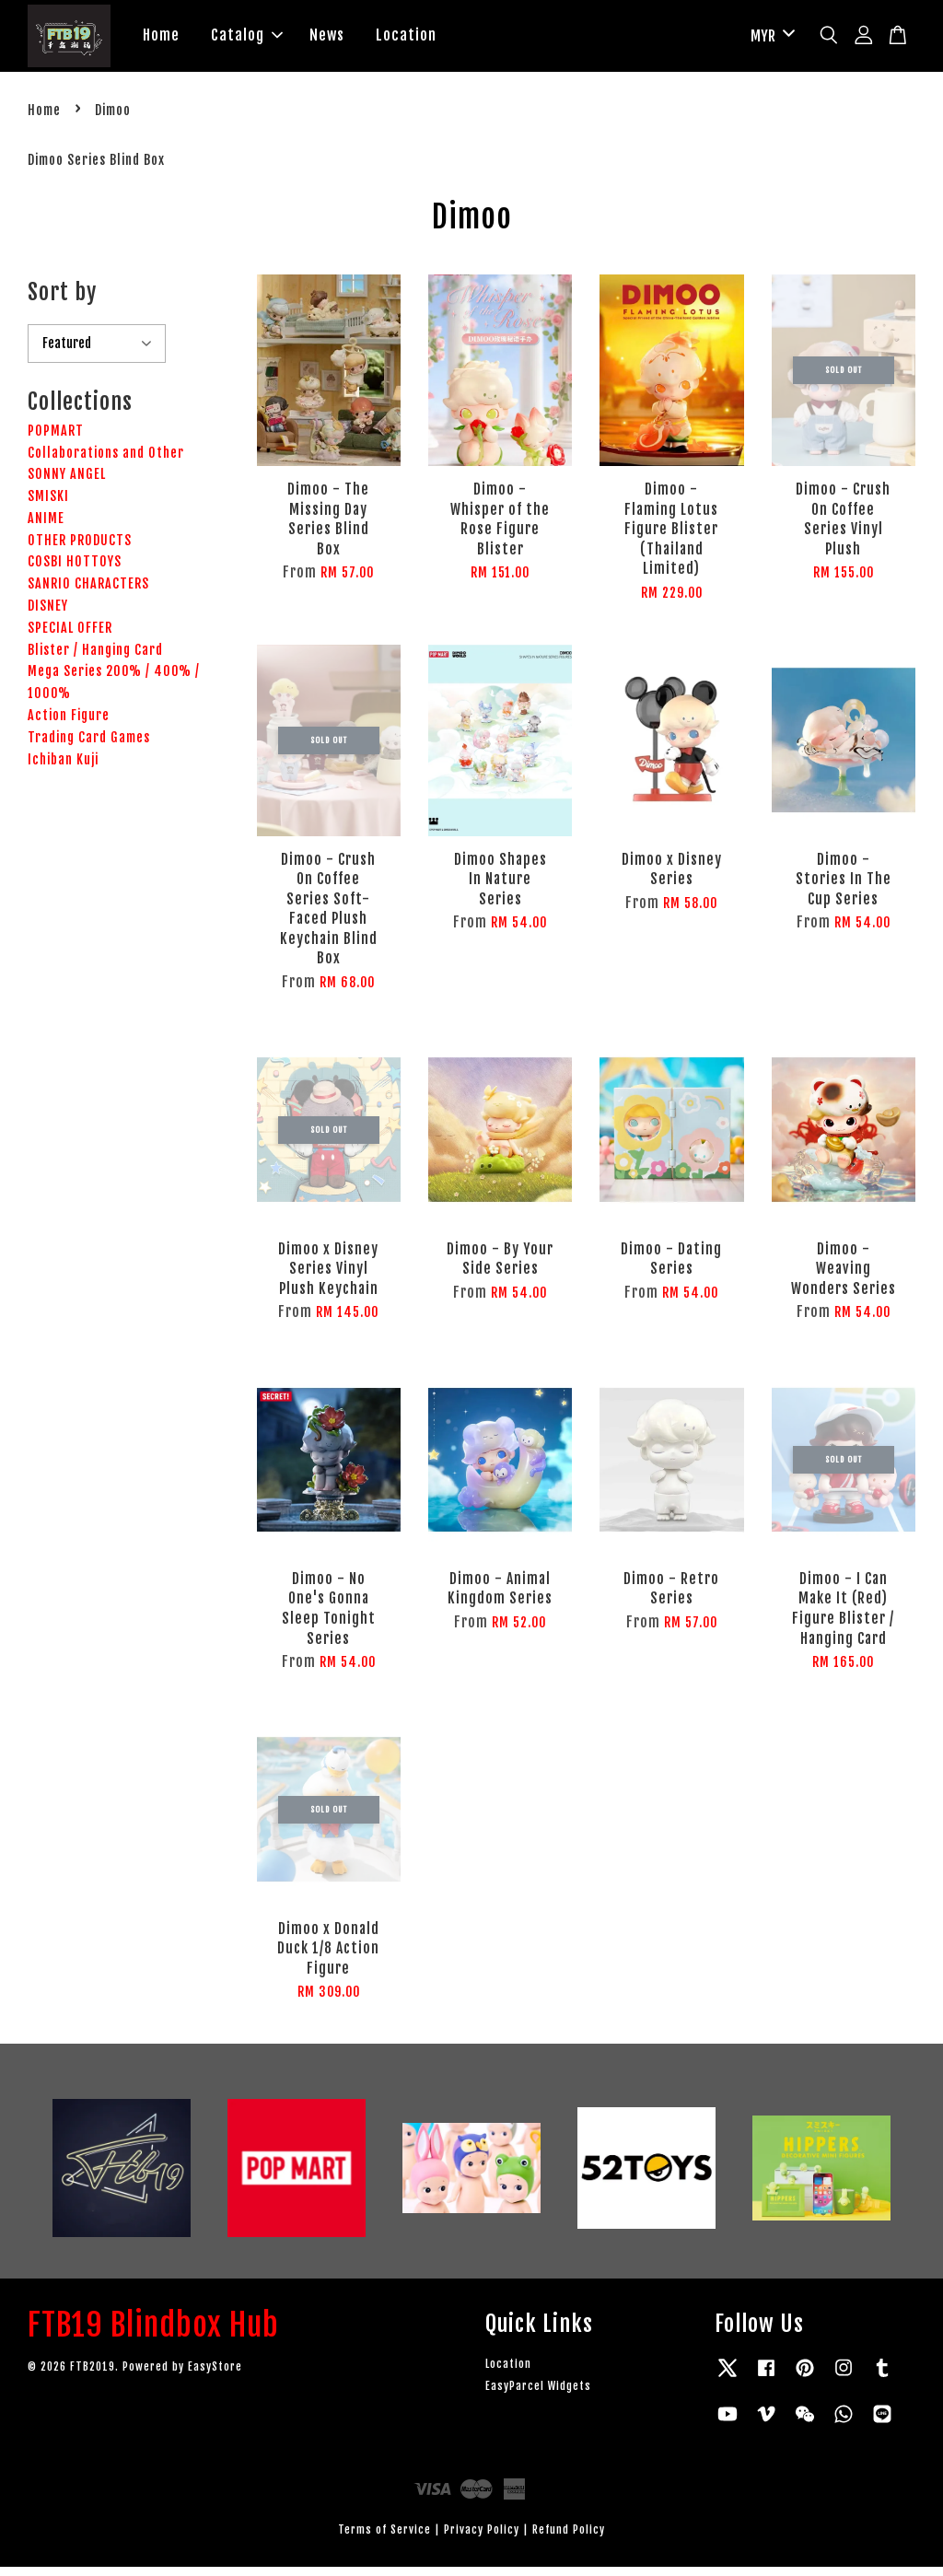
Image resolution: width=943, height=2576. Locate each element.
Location (406, 39)
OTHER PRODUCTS (80, 549)
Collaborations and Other (106, 462)
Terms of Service (384, 2539)
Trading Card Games (89, 746)
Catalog (247, 39)
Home (161, 39)
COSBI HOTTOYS (75, 571)
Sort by (62, 302)
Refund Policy (568, 2539)
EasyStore (215, 2376)
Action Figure (69, 724)
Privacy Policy (481, 2539)
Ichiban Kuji (63, 768)
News (326, 39)
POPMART (56, 440)
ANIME (46, 527)
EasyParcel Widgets (538, 2395)
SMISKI (48, 505)
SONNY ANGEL (67, 484)
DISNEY (48, 615)
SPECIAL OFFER (70, 637)
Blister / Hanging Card (95, 659)
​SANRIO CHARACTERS (88, 593)
